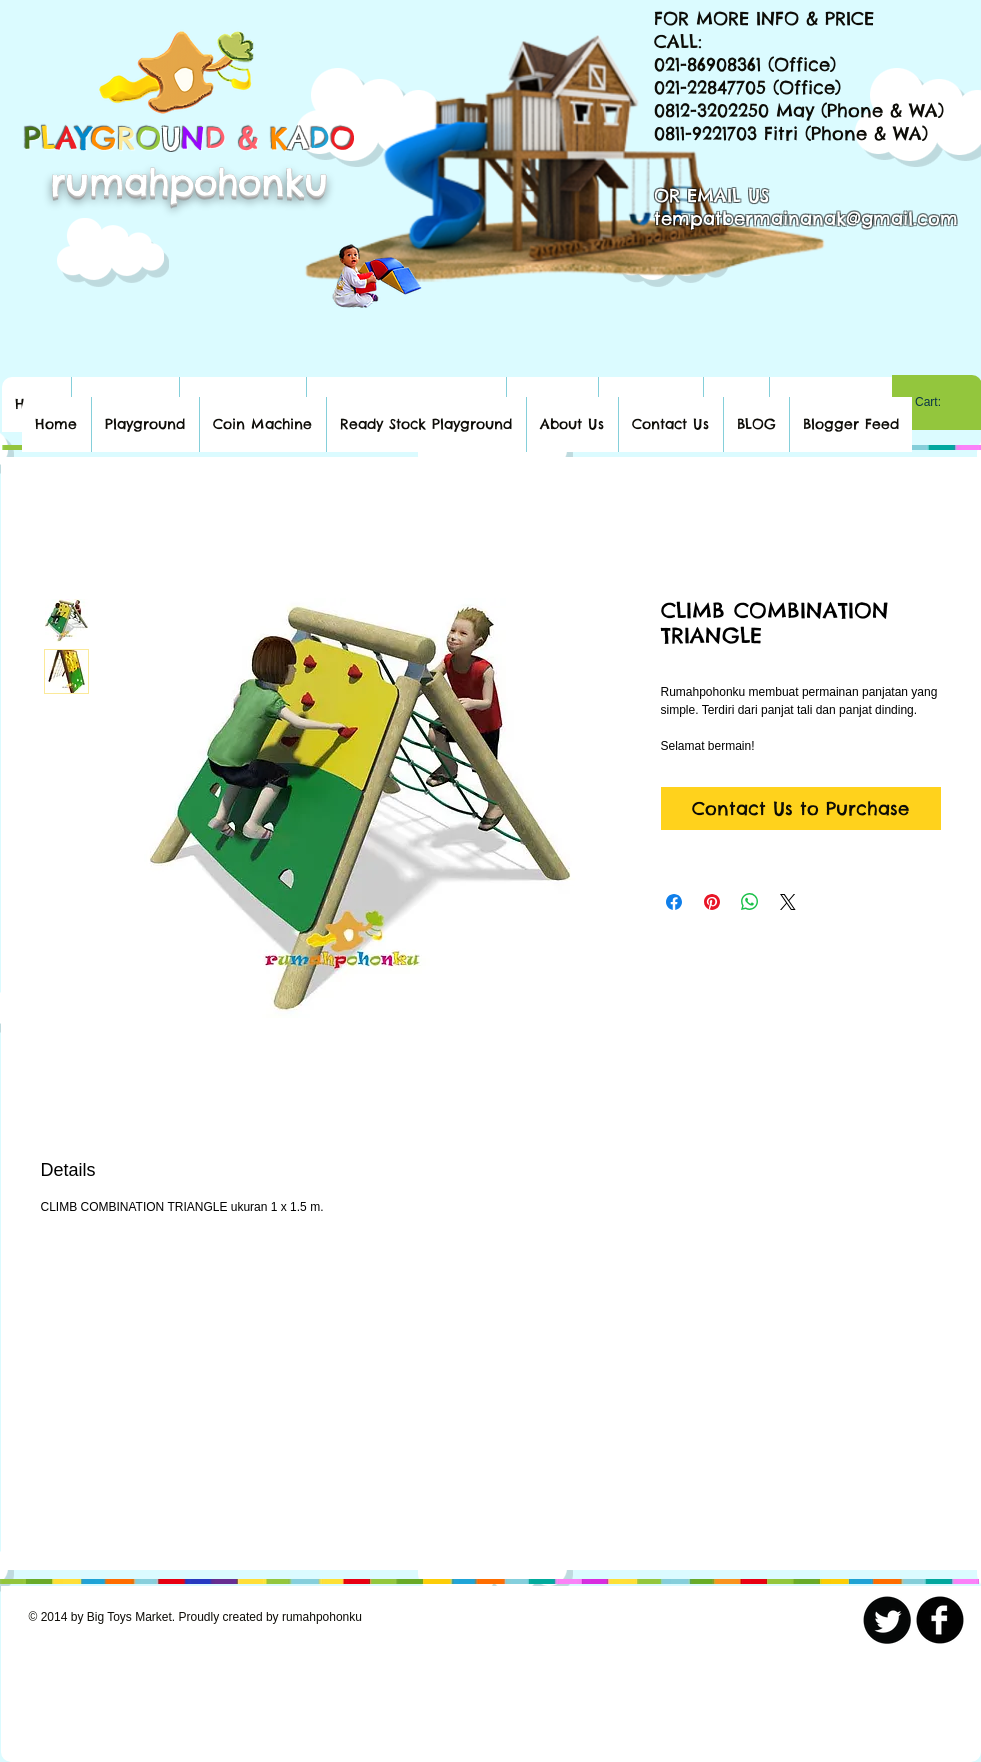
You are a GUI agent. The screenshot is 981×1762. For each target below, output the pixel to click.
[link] (937, 402)
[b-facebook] (940, 1620)
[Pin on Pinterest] (712, 902)
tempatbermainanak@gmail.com (806, 218)
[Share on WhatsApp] (750, 902)
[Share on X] (788, 902)
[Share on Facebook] (674, 902)
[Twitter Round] (887, 1620)
